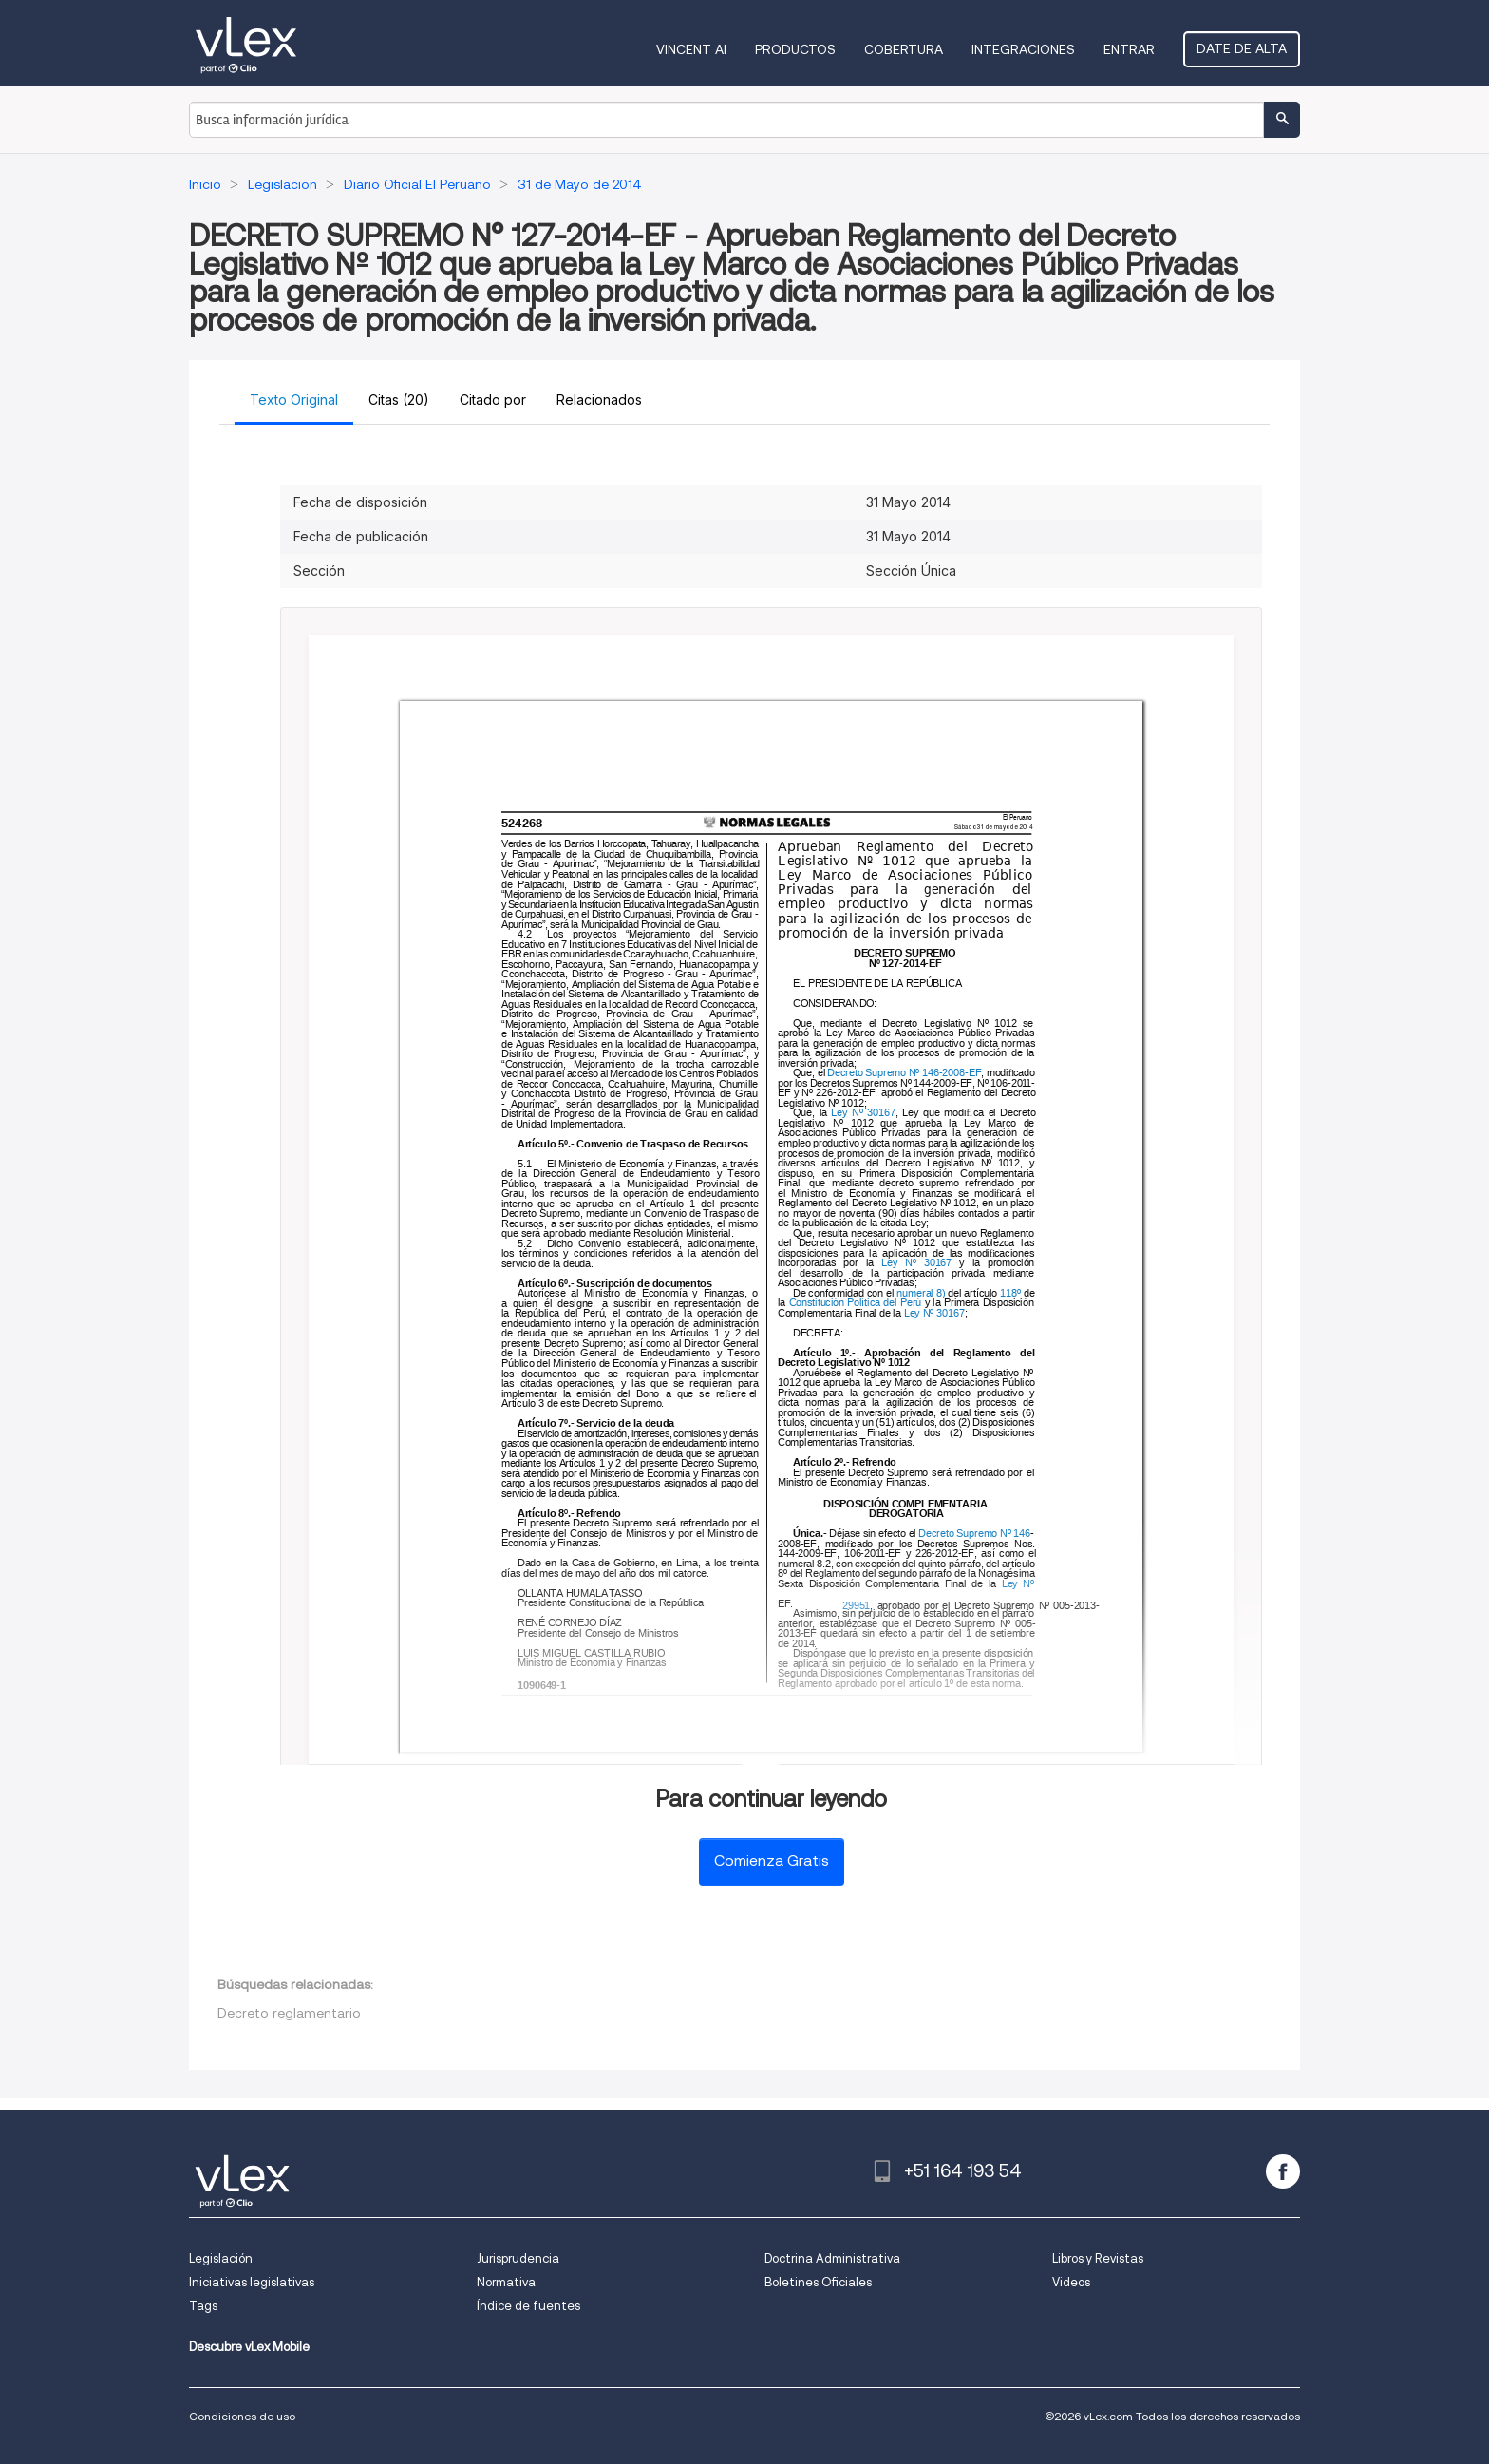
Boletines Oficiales (818, 2282)
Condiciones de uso (242, 2416)
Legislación (221, 2258)
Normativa (506, 2282)
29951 (855, 1606)
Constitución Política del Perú (854, 1303)
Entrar (1129, 49)
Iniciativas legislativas (251, 2282)
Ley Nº (1020, 1584)
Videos (1071, 2282)
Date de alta (1242, 48)
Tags (203, 2306)
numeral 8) (921, 1293)
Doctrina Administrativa (832, 2258)
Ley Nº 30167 (863, 1114)
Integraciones (1023, 49)
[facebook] (1283, 2171)
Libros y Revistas (1097, 2258)
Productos (795, 49)
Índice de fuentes (528, 2306)
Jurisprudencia (518, 2258)
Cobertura (903, 49)
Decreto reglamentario (289, 2012)
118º (1011, 1293)
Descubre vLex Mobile (249, 2347)
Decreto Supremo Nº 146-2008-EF (905, 1074)
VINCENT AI (691, 49)
